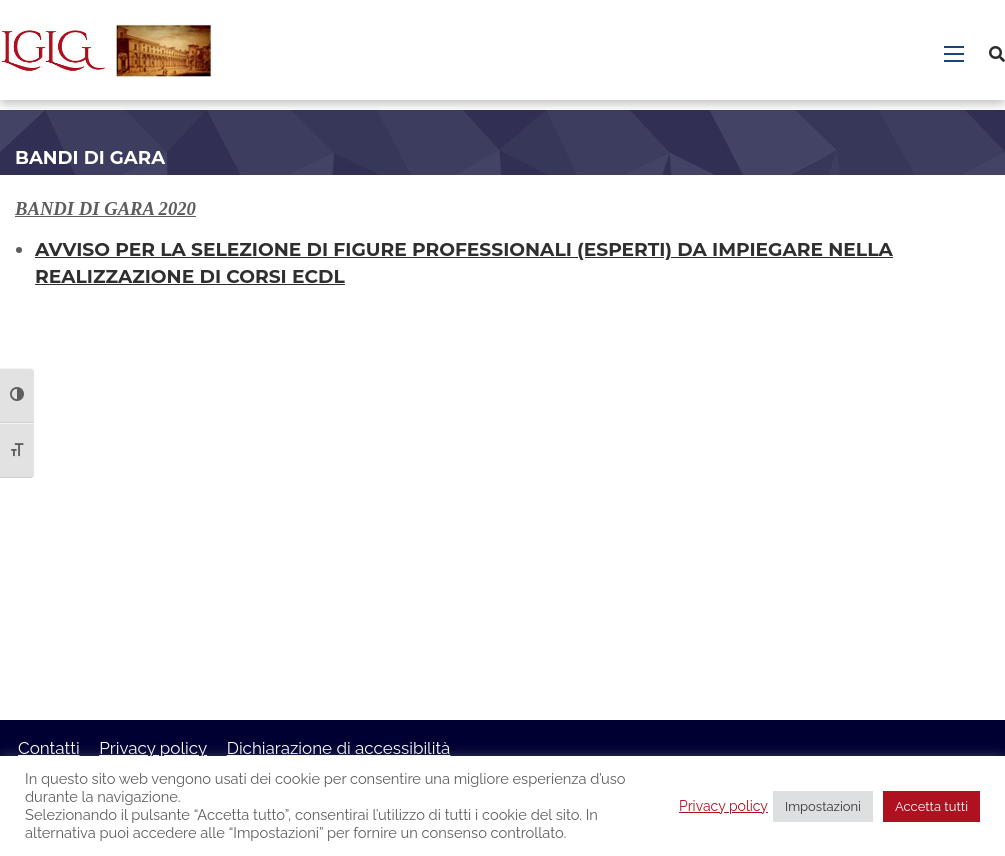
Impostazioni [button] (823, 806)
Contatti (49, 748)
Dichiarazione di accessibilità (339, 748)
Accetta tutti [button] (931, 806)
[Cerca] (997, 54)
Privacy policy (153, 748)
